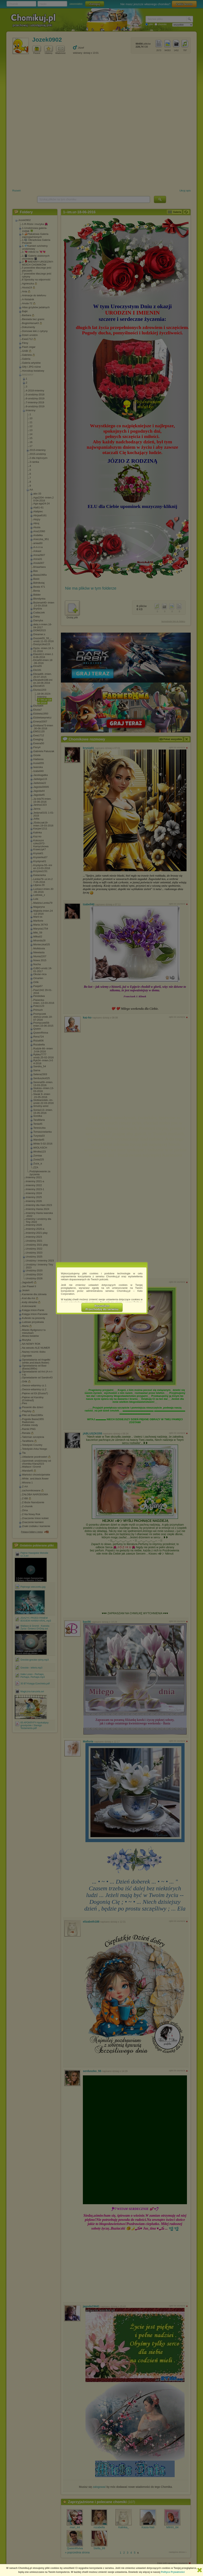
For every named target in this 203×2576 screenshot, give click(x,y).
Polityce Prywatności (173, 2572)
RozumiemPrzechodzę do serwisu (102, 1307)
